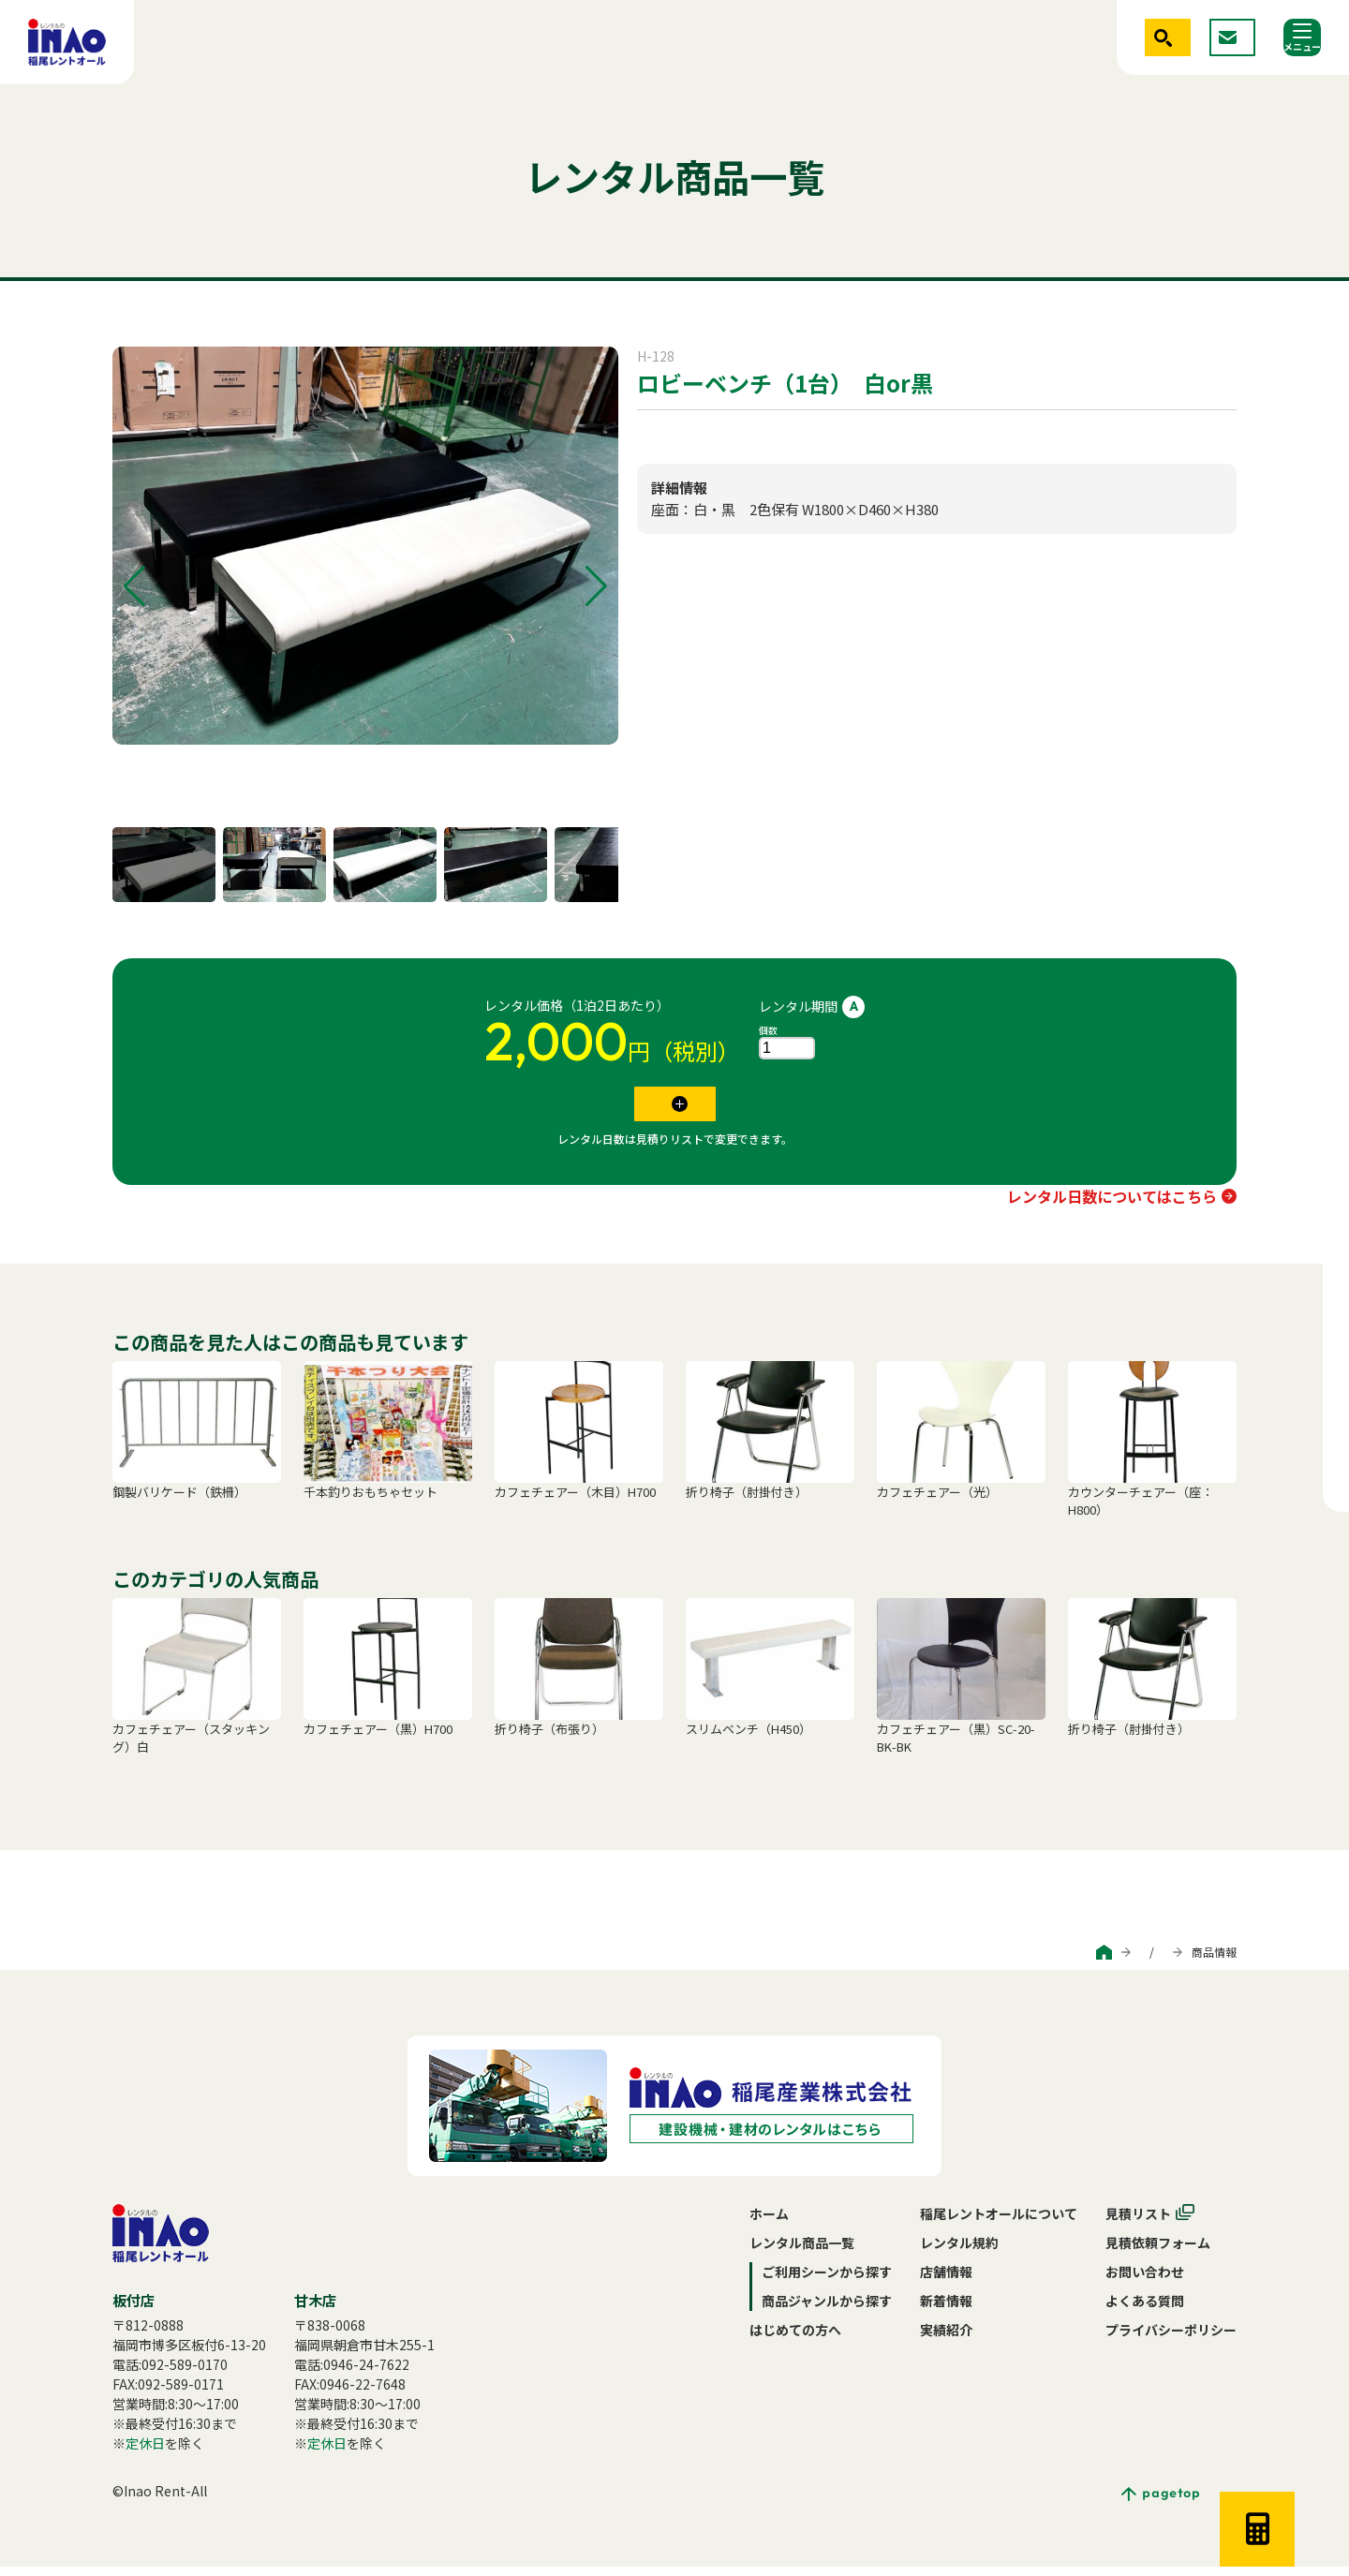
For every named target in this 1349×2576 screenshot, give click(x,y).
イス (650, 429)
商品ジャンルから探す (1108, 1961)
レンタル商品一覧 (801, 2252)
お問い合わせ (1144, 2281)
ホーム (769, 2222)
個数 (768, 1030)
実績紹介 (946, 2339)
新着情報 (946, 2310)
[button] (134, 586)
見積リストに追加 (662, 1108)
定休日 (145, 2452)
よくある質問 (1144, 2310)
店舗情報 (946, 2281)
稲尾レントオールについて (998, 2222)
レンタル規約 (959, 2252)
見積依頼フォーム (1157, 2252)
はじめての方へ (795, 2339)
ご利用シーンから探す (973, 1961)
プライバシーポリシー (1171, 2339)
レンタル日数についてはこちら (1112, 1205)
